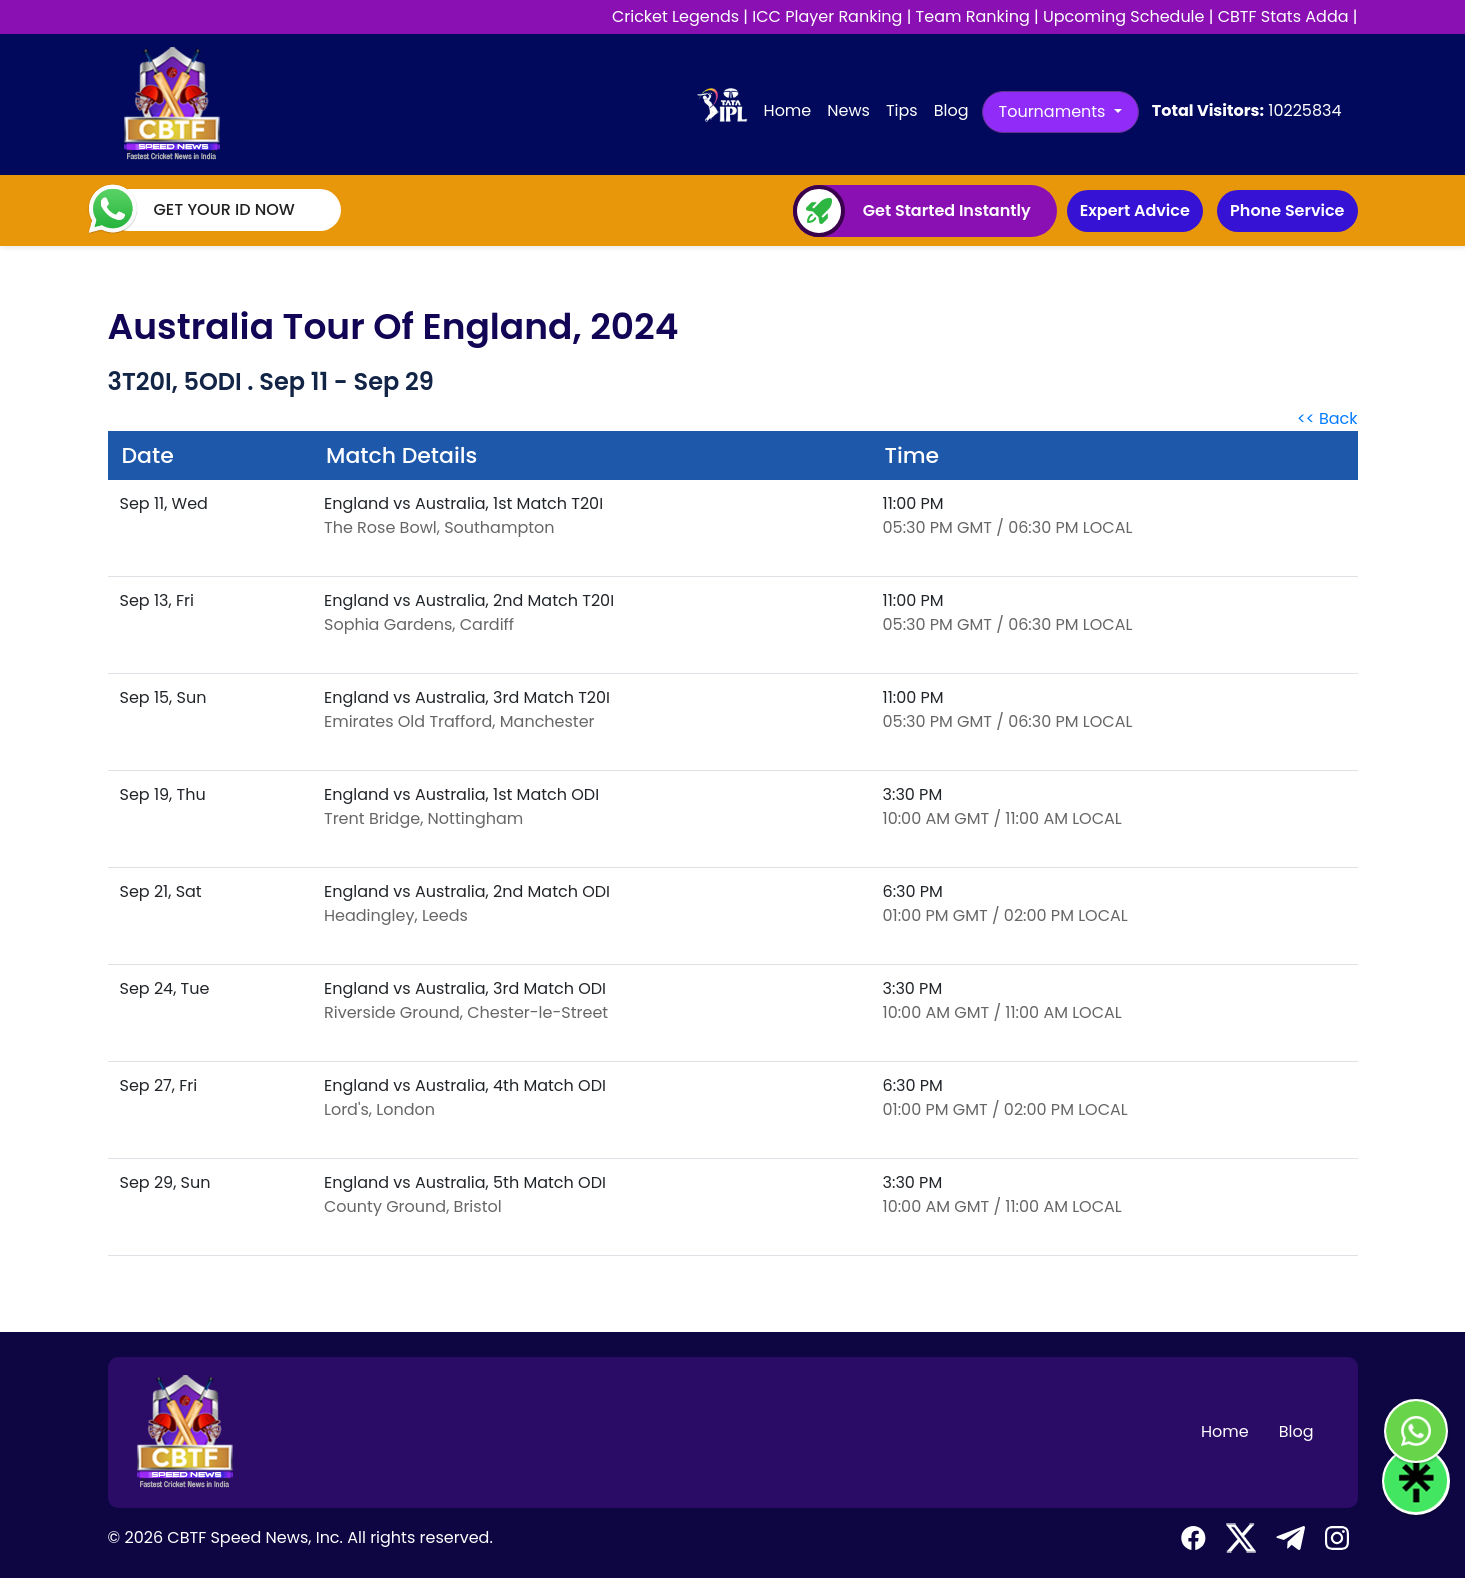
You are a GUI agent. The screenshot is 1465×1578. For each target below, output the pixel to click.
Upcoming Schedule (1124, 16)
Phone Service (1287, 210)
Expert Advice (1135, 210)
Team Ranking (973, 16)
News (848, 110)
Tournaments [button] (1054, 111)
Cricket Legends (675, 16)
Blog (951, 110)
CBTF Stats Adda (1283, 16)
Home (792, 110)
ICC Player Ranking (827, 16)
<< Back (1327, 418)
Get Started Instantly (947, 211)
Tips (902, 110)
